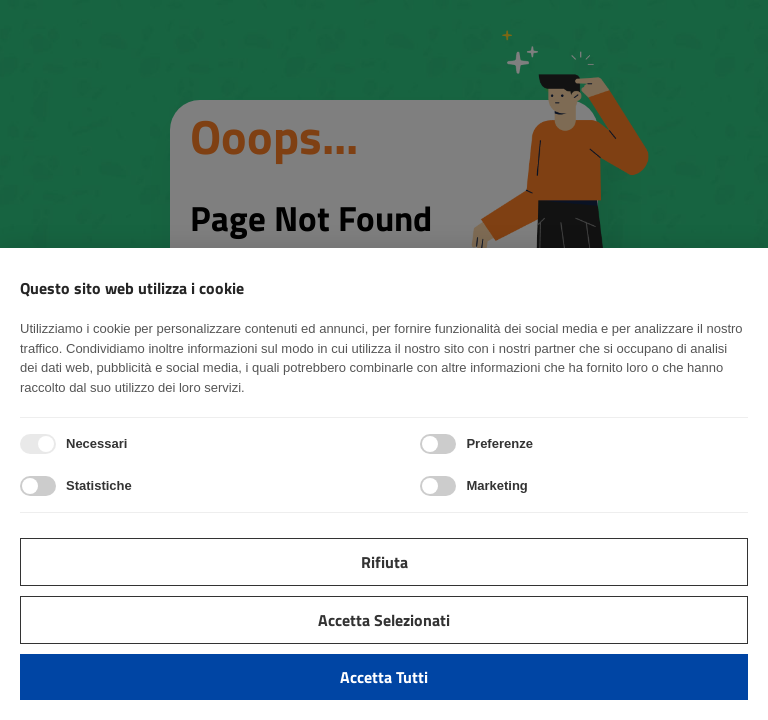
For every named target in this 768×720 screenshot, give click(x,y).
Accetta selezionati (384, 620)
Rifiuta (384, 562)
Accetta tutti (384, 677)
